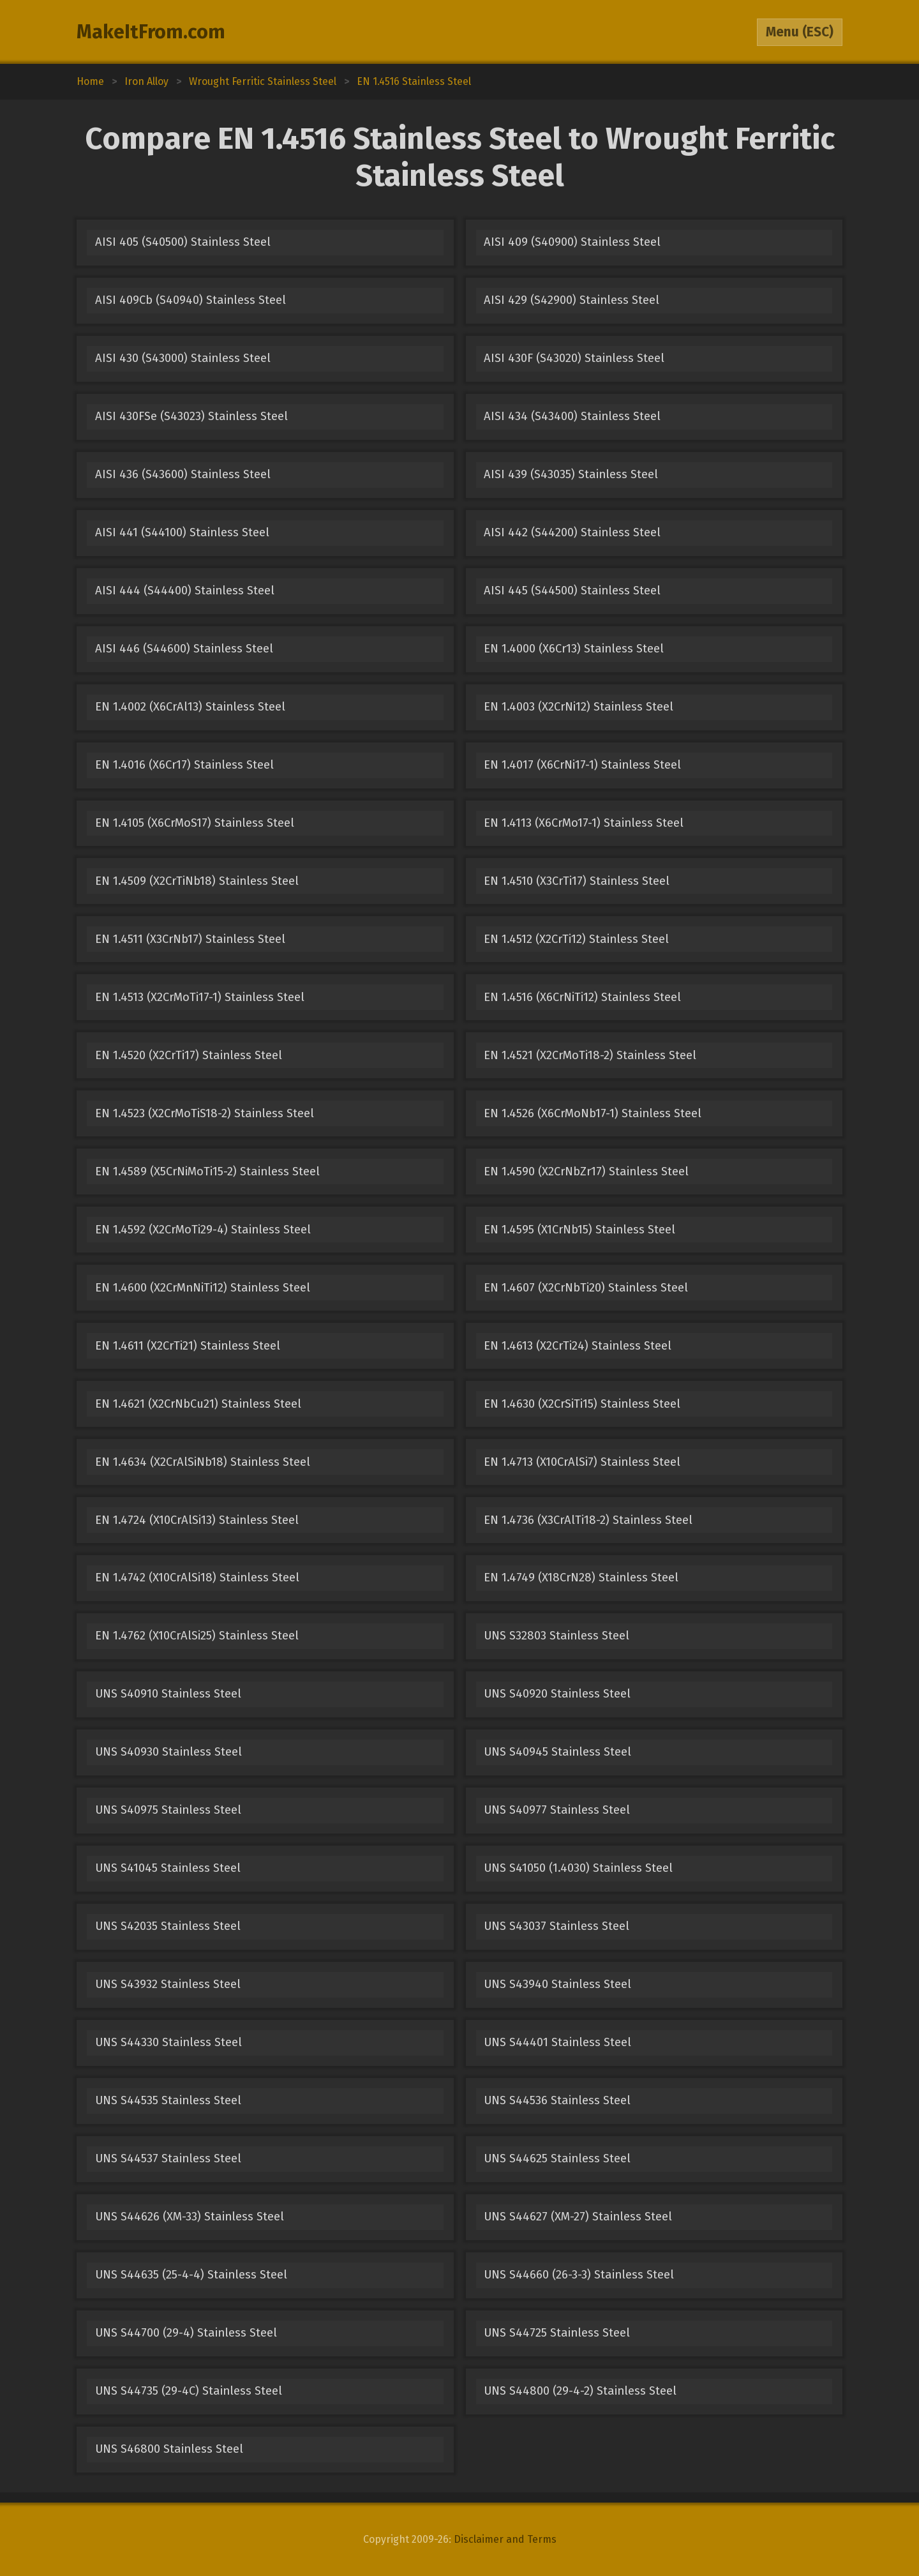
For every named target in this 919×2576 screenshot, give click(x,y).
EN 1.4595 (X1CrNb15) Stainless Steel (579, 1230)
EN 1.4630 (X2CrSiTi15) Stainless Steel (582, 1404)
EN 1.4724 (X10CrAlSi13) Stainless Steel (197, 1520)
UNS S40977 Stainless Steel (557, 1810)
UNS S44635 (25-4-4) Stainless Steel (191, 2275)
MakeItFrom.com (151, 31)
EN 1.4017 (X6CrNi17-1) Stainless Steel (582, 765)
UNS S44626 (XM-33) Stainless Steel (189, 2217)
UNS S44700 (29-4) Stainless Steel (186, 2333)
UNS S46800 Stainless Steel (169, 2449)
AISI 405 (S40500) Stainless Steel (183, 242)
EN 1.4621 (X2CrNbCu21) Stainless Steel (198, 1404)
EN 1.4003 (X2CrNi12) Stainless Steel (578, 707)
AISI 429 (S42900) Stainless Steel (571, 300)
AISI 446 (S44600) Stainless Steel (184, 649)
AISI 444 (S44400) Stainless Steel (184, 591)
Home (90, 81)
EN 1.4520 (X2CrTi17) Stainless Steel (188, 1055)
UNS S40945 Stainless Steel (557, 1752)
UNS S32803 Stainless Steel (556, 1636)
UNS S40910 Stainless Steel (168, 1694)
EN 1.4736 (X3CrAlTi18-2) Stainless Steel (588, 1520)
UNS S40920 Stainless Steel (557, 1694)
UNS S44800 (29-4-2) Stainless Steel (580, 2391)
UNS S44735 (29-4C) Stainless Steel (188, 2391)
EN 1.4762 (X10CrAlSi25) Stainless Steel (197, 1636)
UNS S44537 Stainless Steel (168, 2158)
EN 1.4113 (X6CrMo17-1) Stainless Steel (584, 823)
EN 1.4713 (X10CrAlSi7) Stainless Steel (582, 1462)
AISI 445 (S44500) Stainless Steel (572, 591)
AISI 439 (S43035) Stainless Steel (571, 474)
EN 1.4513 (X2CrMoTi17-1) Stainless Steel (199, 997)
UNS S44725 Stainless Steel (557, 2333)
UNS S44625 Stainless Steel (557, 2158)
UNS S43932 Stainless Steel (168, 1984)
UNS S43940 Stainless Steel (557, 1984)
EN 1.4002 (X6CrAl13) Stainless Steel (190, 707)
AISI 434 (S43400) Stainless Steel (572, 416)
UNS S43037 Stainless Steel (556, 1926)
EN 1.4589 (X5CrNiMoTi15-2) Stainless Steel (207, 1171)
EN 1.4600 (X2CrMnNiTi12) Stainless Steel (202, 1288)
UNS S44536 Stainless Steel (557, 2100)
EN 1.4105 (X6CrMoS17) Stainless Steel (194, 823)
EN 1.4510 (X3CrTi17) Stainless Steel (576, 881)
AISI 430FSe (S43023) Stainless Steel (191, 416)
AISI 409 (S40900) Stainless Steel (572, 242)
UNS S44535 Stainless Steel (168, 2100)
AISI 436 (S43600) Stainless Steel (183, 474)
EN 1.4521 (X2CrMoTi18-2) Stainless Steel (590, 1055)
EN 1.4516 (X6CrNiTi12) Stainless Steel (582, 997)
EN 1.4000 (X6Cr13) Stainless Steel (574, 649)
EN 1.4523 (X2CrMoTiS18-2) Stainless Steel (204, 1113)
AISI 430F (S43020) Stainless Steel (574, 358)
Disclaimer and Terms (505, 2539)
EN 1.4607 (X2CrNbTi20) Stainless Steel (586, 1288)
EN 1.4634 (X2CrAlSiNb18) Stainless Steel (202, 1462)
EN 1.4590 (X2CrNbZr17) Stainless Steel (586, 1171)
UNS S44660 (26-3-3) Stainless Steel (579, 2275)
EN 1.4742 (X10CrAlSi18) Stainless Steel (197, 1577)
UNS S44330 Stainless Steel (168, 2042)
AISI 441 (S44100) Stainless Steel (182, 532)
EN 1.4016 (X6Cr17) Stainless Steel (184, 765)
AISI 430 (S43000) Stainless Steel (183, 358)
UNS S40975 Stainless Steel (168, 1810)
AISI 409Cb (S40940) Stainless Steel (190, 300)
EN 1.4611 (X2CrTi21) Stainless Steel (187, 1346)
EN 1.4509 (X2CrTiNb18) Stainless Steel (197, 881)
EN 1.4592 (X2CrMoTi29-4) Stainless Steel (203, 1230)
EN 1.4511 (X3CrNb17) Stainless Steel (190, 939)
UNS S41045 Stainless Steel (168, 1868)
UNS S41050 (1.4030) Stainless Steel (578, 1868)
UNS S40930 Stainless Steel (168, 1752)
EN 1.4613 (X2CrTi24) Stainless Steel (577, 1346)
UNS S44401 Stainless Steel (557, 2042)
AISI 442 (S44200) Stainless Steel (572, 532)
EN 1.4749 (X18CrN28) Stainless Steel (581, 1577)
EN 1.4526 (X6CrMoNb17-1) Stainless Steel (592, 1113)
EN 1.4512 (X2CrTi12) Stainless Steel (576, 939)
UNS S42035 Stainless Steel (168, 1926)
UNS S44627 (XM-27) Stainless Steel (578, 2217)
